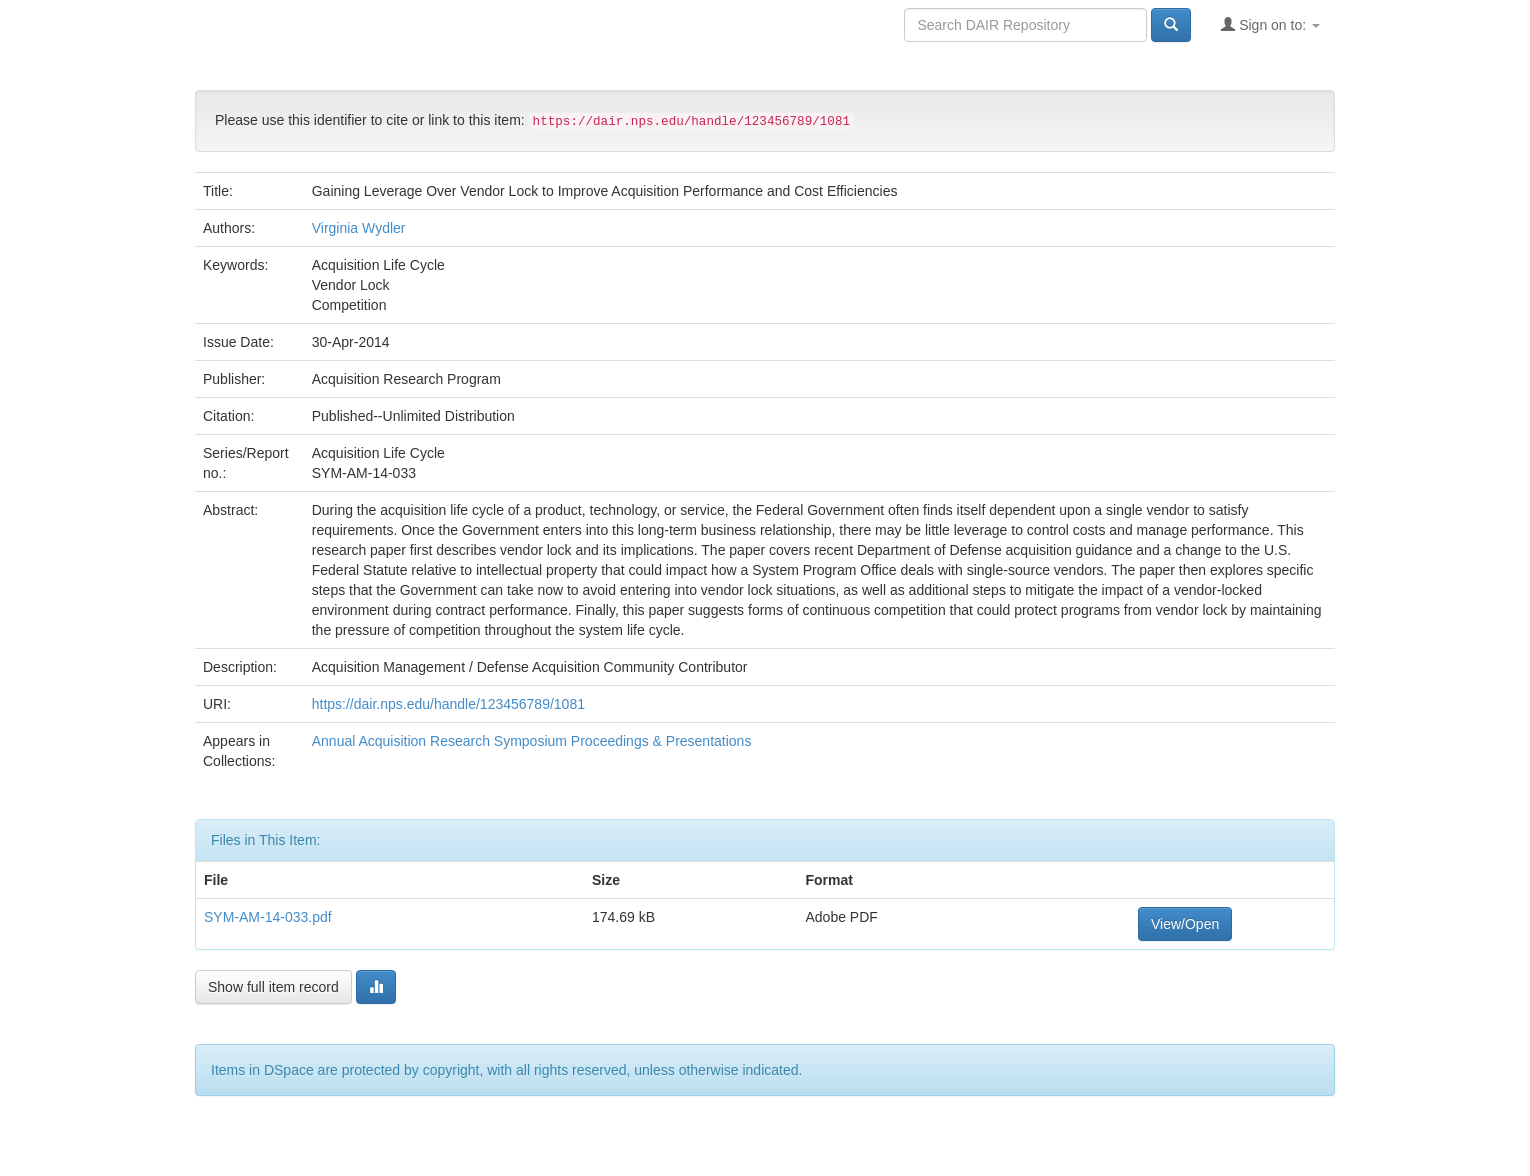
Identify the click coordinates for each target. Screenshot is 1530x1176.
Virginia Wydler (359, 228)
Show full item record (273, 987)
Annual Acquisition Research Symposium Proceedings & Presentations (532, 741)
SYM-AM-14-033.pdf (268, 917)
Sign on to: (1270, 24)
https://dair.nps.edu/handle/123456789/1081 (448, 704)
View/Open (1185, 924)
